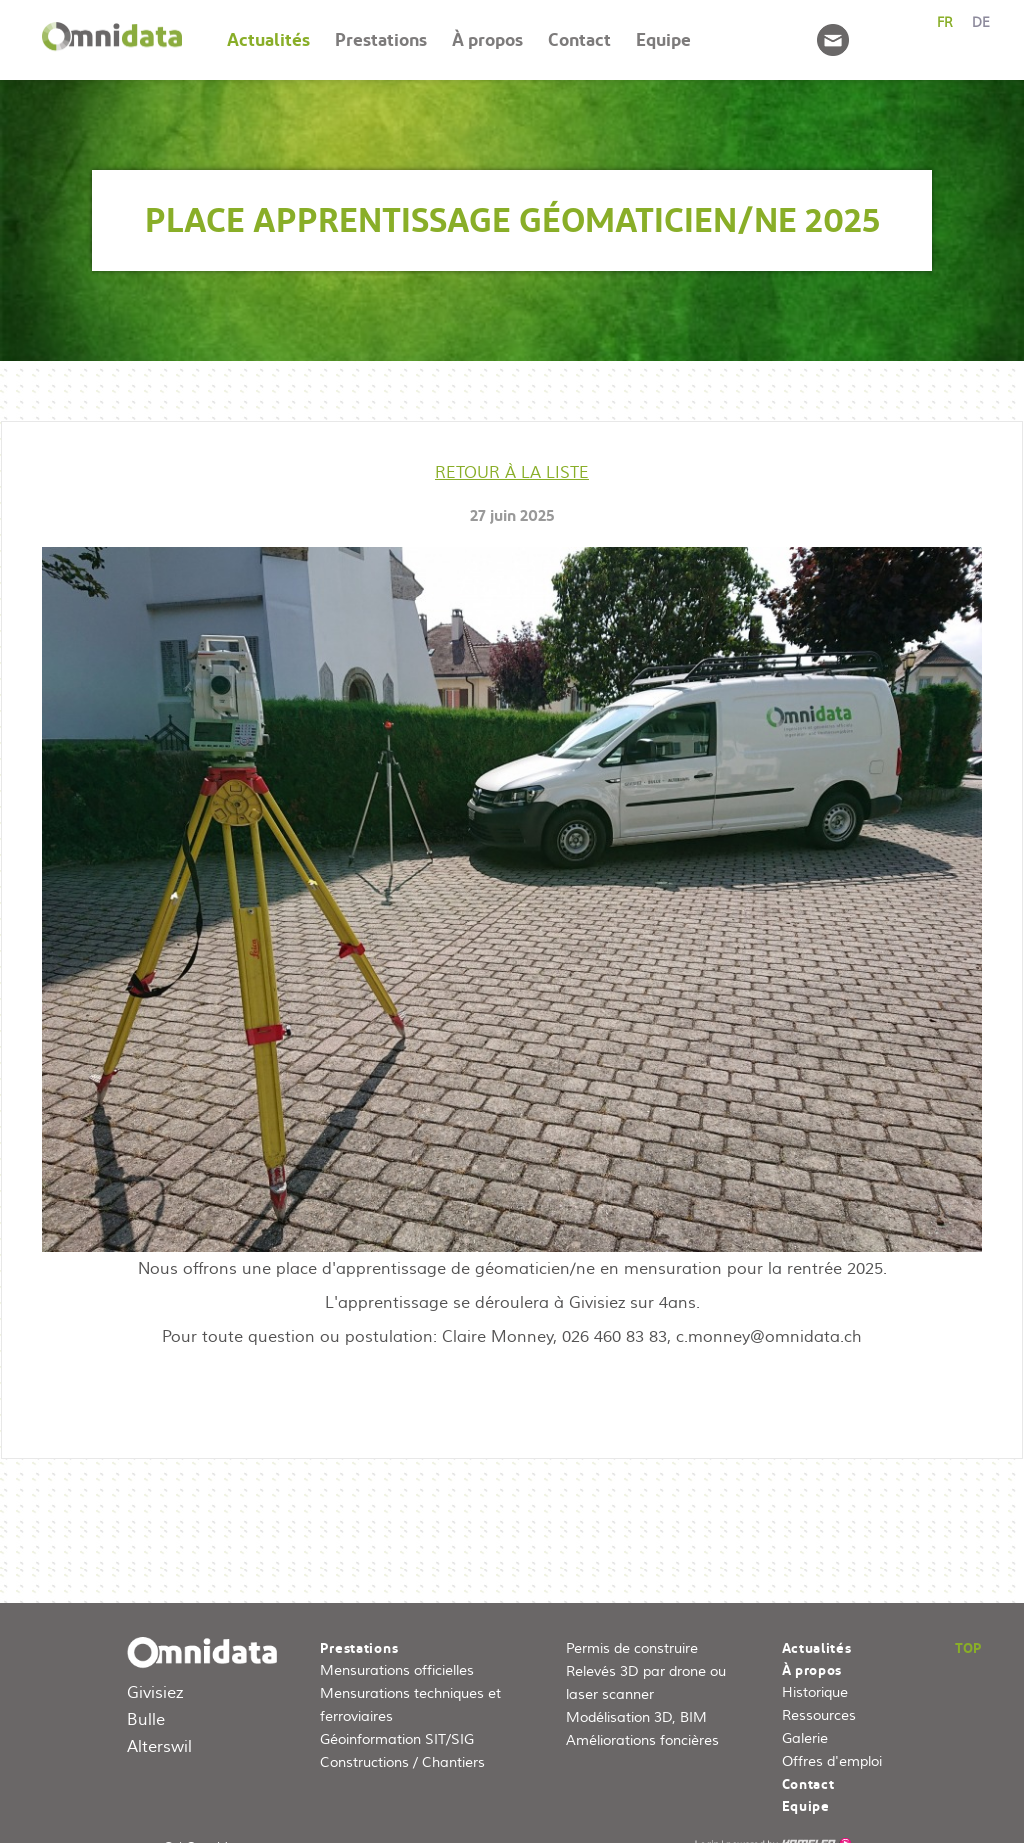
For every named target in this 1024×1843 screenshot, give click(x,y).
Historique (815, 1693)
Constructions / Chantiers (402, 1763)
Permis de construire (632, 1649)
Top (968, 1648)
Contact (579, 39)
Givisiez (155, 1693)
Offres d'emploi (832, 1762)
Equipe (663, 39)
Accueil (112, 40)
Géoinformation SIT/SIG (397, 1740)
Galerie (805, 1739)
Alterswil (159, 1747)
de (981, 23)
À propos (487, 39)
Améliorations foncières (642, 1741)
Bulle (146, 1720)
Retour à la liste (512, 473)
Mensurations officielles (397, 1671)
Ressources (819, 1716)
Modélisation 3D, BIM (636, 1718)
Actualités (268, 39)
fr (945, 23)
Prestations (381, 39)
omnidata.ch (207, 1659)
